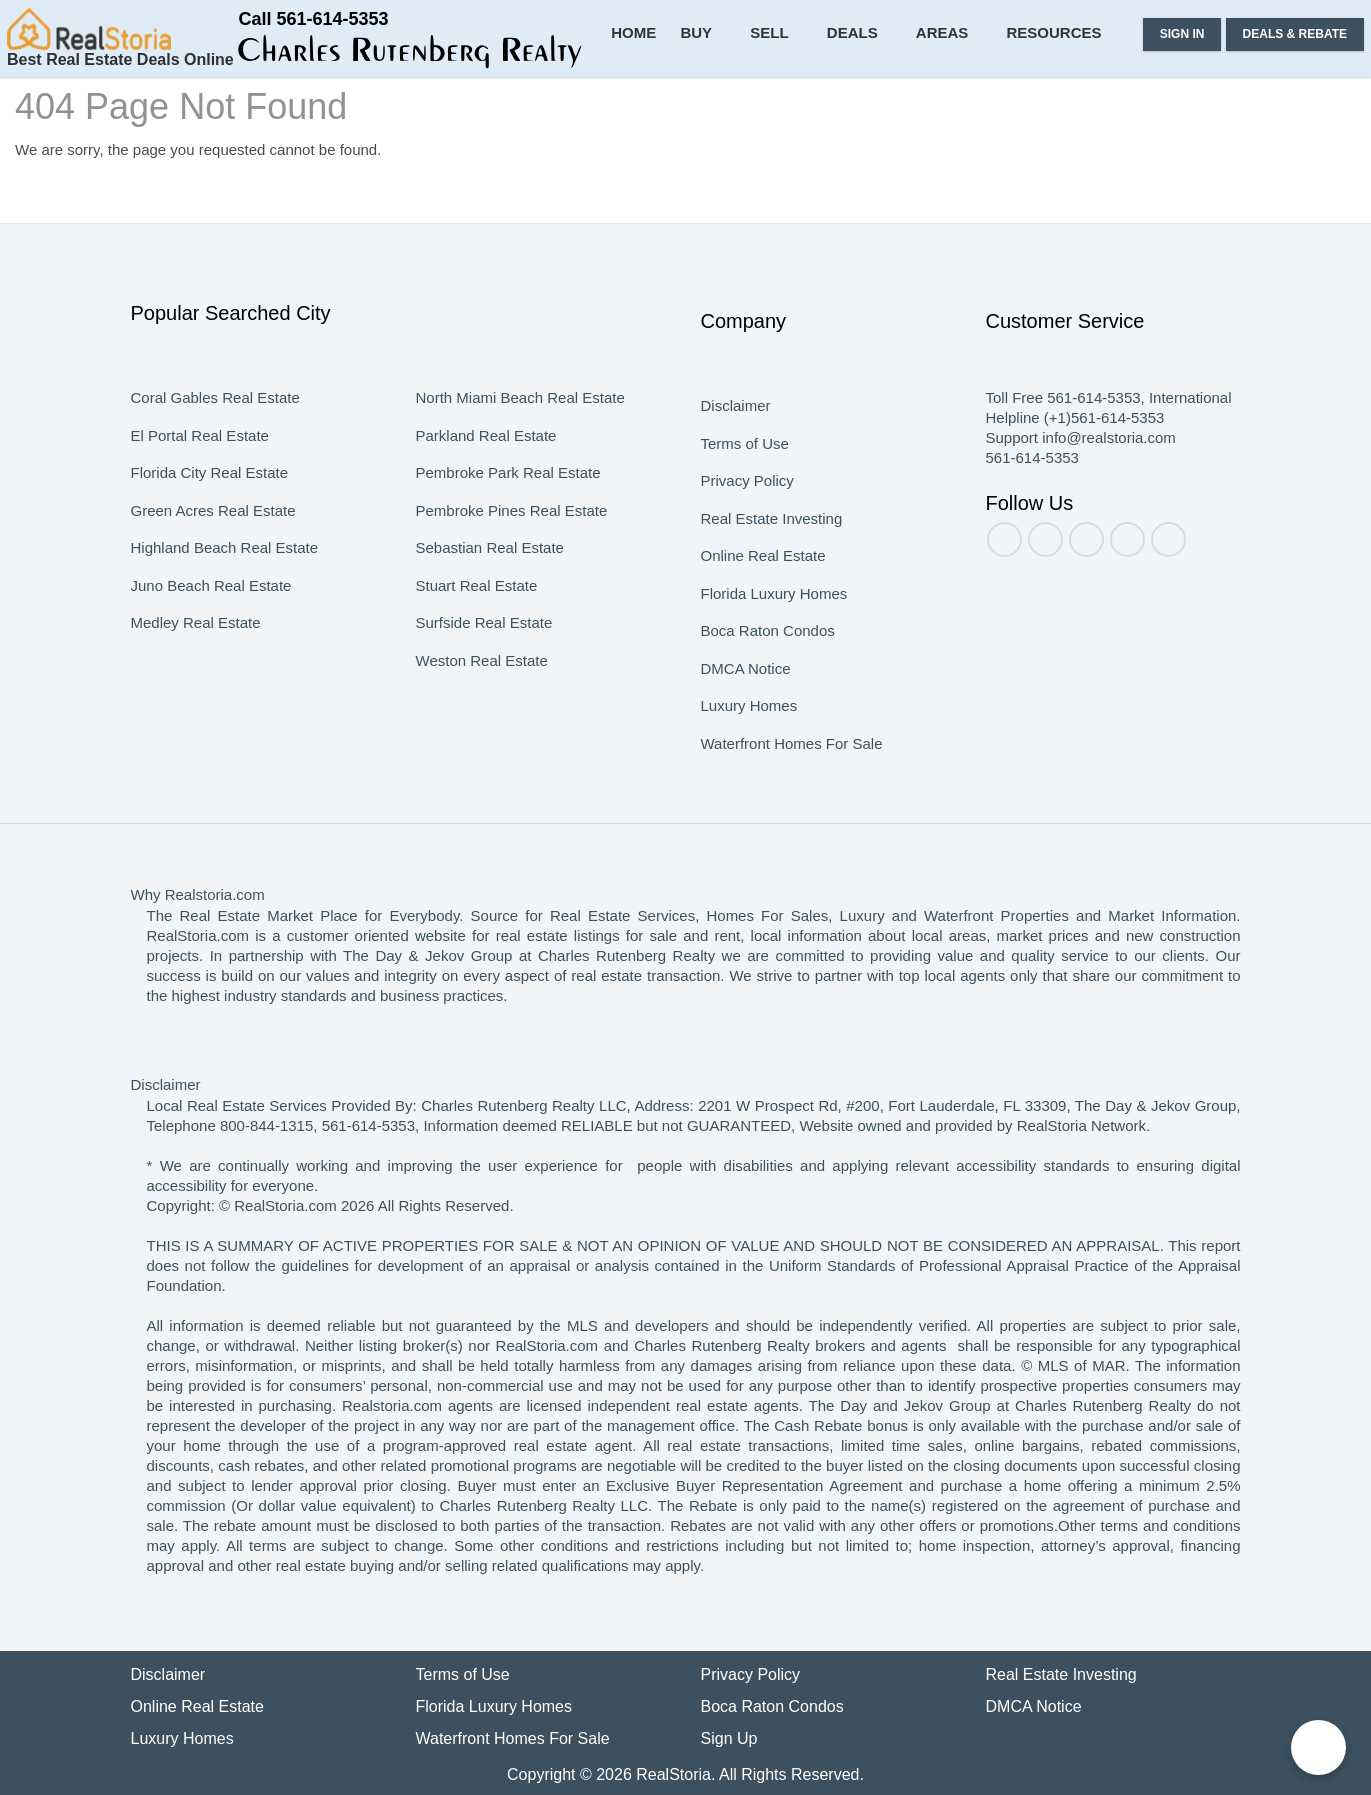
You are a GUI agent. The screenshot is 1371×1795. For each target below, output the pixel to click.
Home (666, 110)
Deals (873, 110)
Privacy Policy (745, 501)
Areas (958, 110)
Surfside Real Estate (483, 643)
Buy (727, 110)
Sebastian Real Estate (488, 568)
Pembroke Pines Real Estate (509, 531)
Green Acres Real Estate (213, 531)
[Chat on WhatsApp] (1318, 1747)
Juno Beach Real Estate (208, 606)
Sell (796, 110)
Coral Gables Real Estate (214, 418)
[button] (246, 58)
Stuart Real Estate (477, 606)
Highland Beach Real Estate (221, 568)
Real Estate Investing (771, 539)
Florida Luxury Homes (771, 614)
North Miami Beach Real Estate (518, 418)
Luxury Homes (747, 726)
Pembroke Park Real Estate (506, 493)
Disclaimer (735, 426)
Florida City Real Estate (209, 493)
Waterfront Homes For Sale (792, 764)
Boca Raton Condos (767, 651)
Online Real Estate (762, 576)
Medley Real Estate (196, 643)
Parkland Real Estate (485, 456)
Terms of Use (744, 464)
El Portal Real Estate (198, 456)
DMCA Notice (747, 689)
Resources (1061, 110)
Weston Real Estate (483, 681)
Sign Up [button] (729, 1738)
